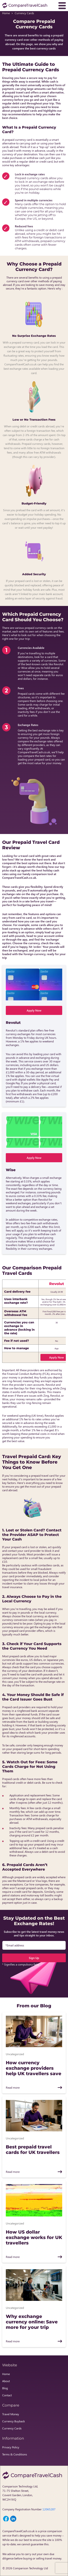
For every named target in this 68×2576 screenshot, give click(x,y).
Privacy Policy (10, 2447)
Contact (7, 2395)
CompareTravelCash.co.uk (18, 2531)
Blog (5, 2388)
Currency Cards (12, 2428)
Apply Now (34, 1010)
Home (6, 13)
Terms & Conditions (14, 2454)
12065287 (48, 2509)
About (6, 2381)
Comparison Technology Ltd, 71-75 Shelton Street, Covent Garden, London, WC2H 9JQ (20, 2492)
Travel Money (10, 2414)
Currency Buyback (13, 2421)
